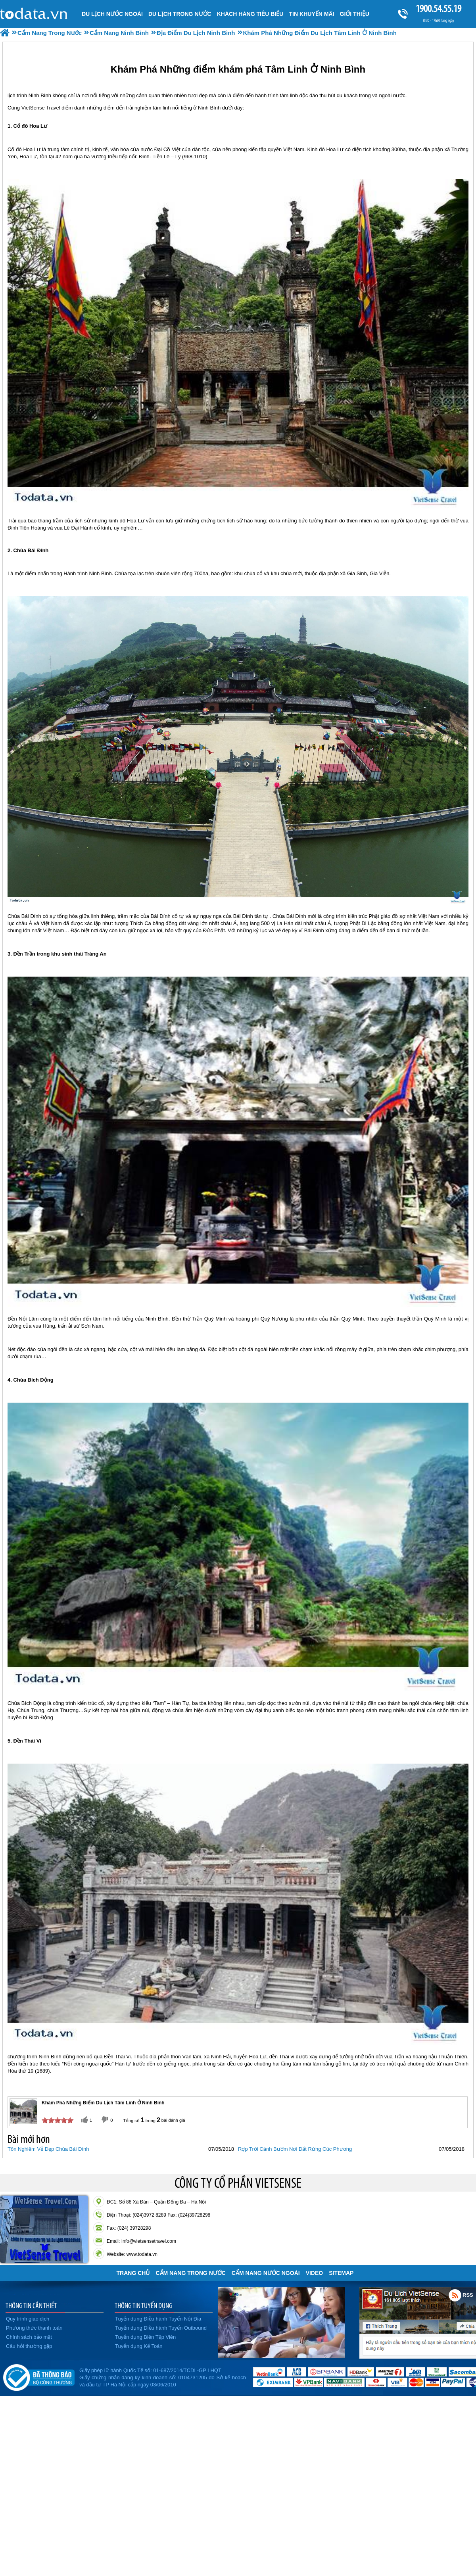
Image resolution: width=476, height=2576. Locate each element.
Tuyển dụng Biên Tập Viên (145, 2337)
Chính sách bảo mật (29, 2337)
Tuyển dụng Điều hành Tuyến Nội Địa (158, 2319)
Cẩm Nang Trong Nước (190, 2273)
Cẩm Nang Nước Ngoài (266, 2273)
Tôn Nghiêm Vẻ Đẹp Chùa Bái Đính (48, 2149)
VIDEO (314, 2273)
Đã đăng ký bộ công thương (38, 2376)
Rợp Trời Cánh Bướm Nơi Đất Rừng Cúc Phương (295, 2149)
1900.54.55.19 (438, 8)
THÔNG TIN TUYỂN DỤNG (144, 2305)
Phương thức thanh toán (34, 2328)
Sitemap (341, 2273)
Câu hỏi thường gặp (29, 2346)
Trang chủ (133, 2273)
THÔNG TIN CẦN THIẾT (31, 2305)
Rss (455, 2295)
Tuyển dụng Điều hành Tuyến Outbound (161, 2328)
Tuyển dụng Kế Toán (139, 2346)
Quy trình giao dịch (27, 2319)
